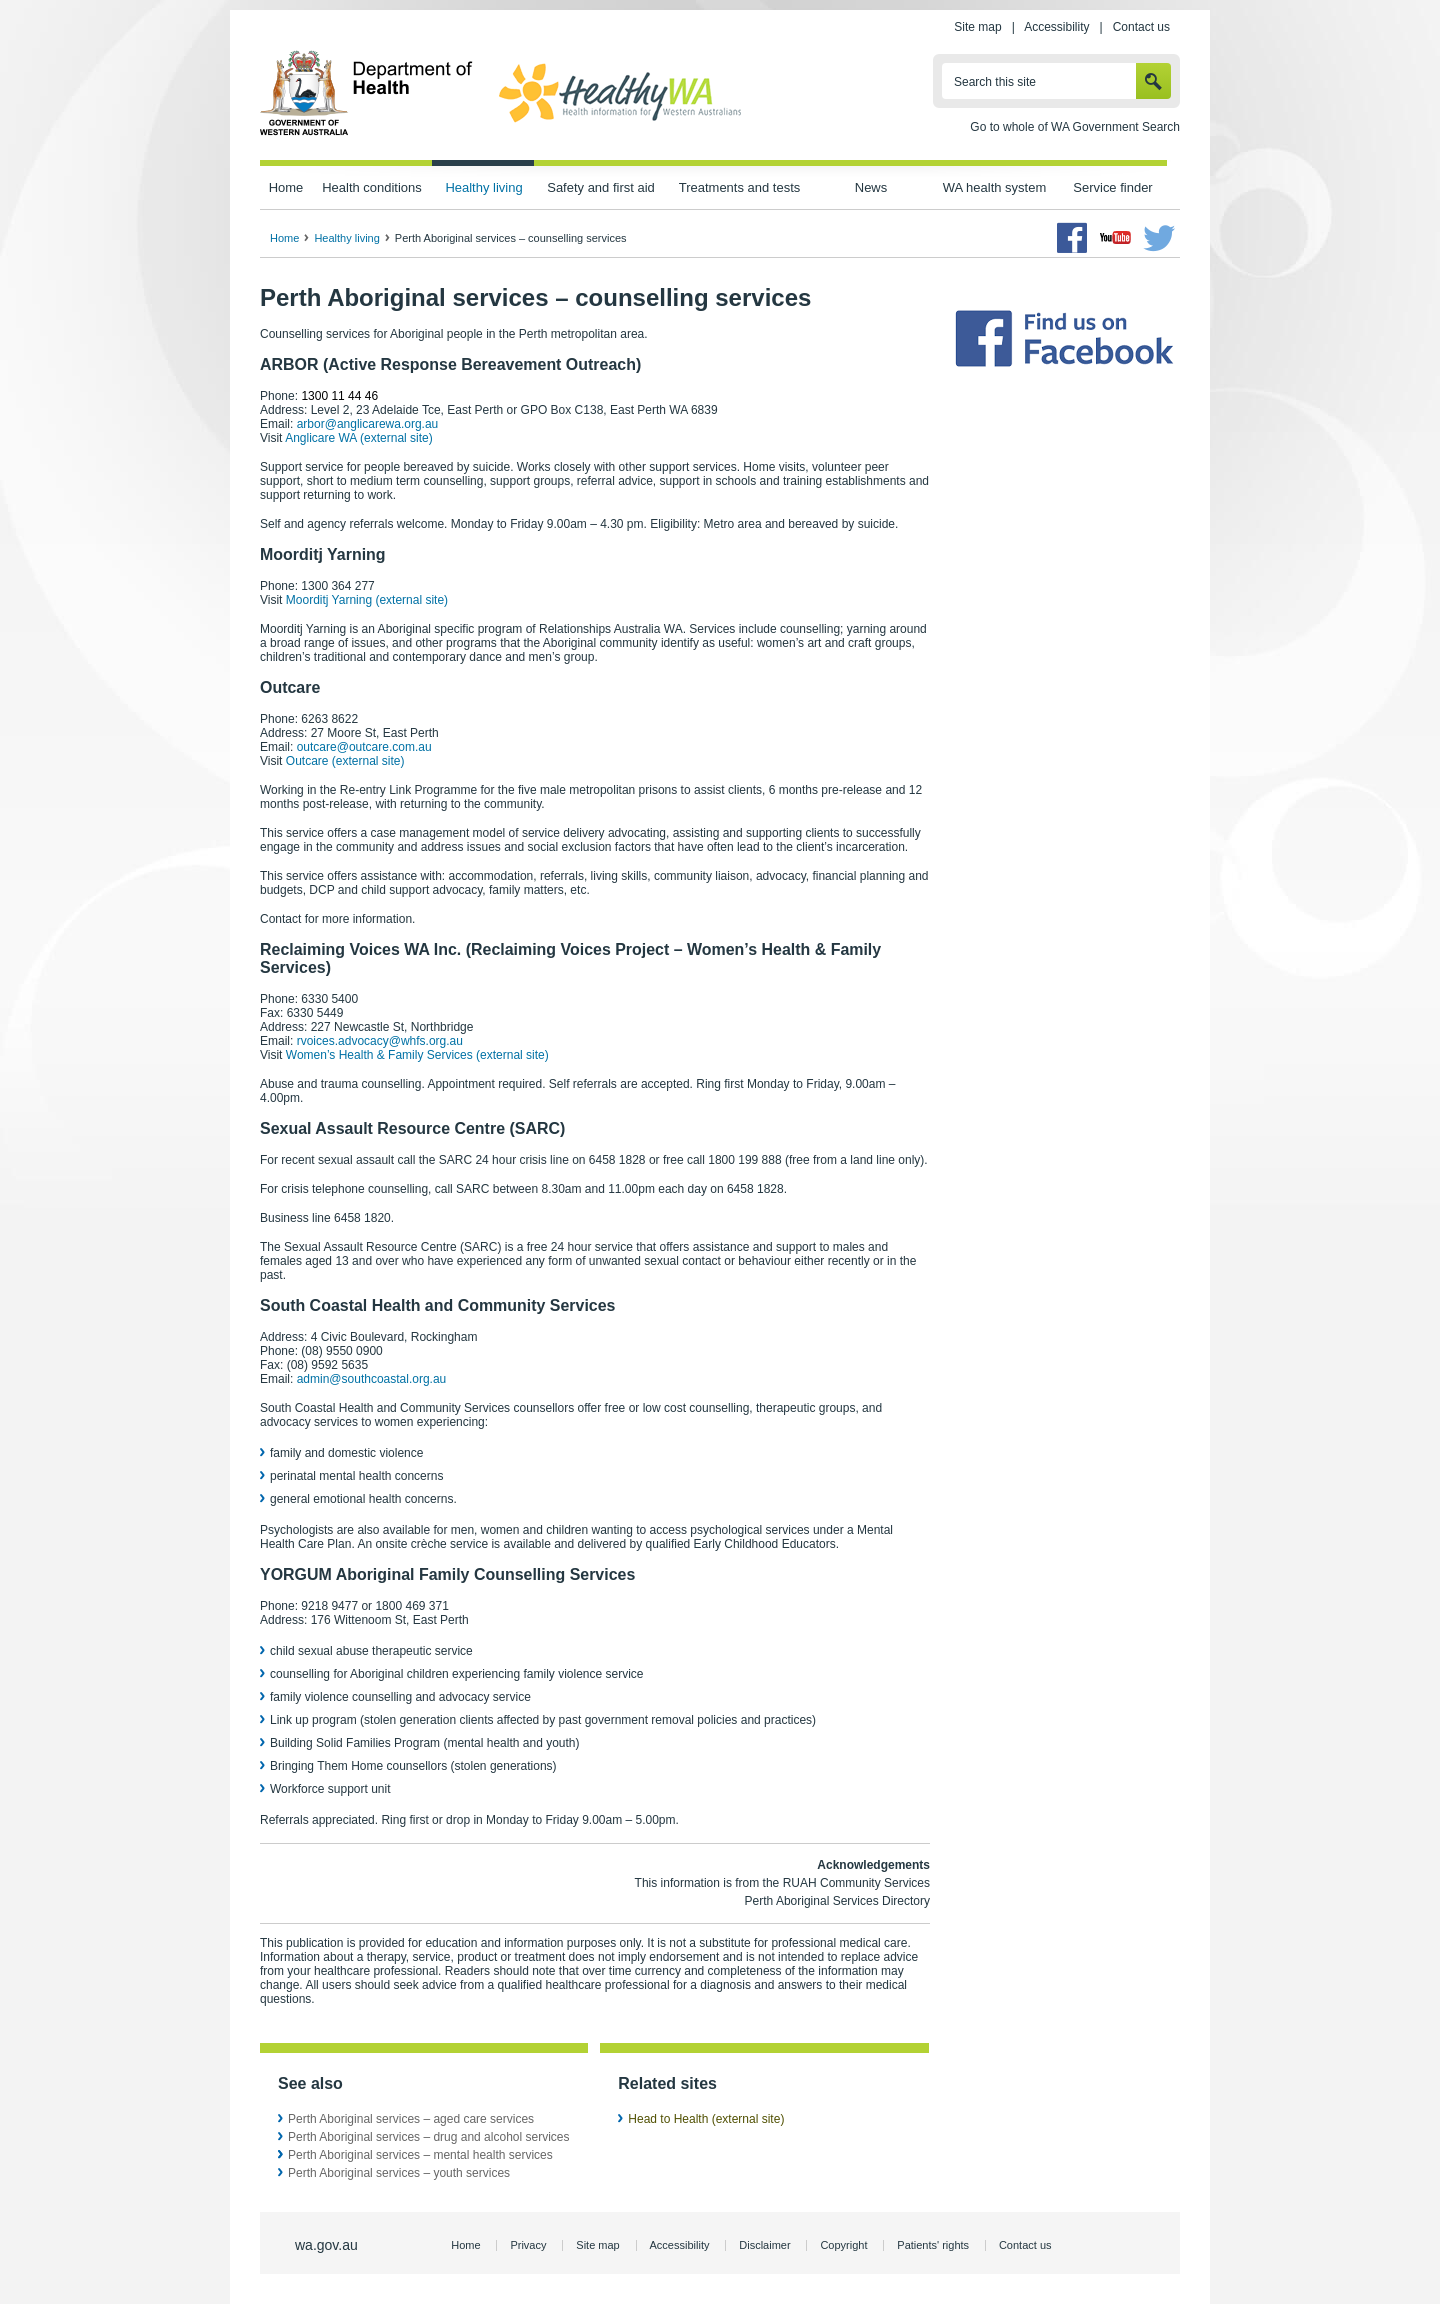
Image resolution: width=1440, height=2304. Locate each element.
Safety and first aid (601, 187)
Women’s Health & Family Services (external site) (417, 1055)
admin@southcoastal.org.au (372, 1379)
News (871, 187)
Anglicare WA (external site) (359, 438)
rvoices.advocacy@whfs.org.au (380, 1041)
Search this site (995, 82)
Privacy (528, 2245)
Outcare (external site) (345, 761)
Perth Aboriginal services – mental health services (420, 2155)
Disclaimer (764, 2245)
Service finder (1112, 187)
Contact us (1141, 27)
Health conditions (372, 187)
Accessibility (1056, 27)
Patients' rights (933, 2245)
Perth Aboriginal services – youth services (399, 2173)
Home (286, 187)
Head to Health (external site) (706, 2119)
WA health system (994, 187)
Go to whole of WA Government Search (1075, 127)
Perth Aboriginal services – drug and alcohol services (428, 2137)
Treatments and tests (739, 187)
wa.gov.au (326, 2245)
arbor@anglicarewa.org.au (368, 424)
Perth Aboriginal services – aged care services (411, 2119)
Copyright (843, 2245)
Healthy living (483, 187)
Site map (977, 27)
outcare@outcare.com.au (364, 747)
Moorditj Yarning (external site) (367, 600)
